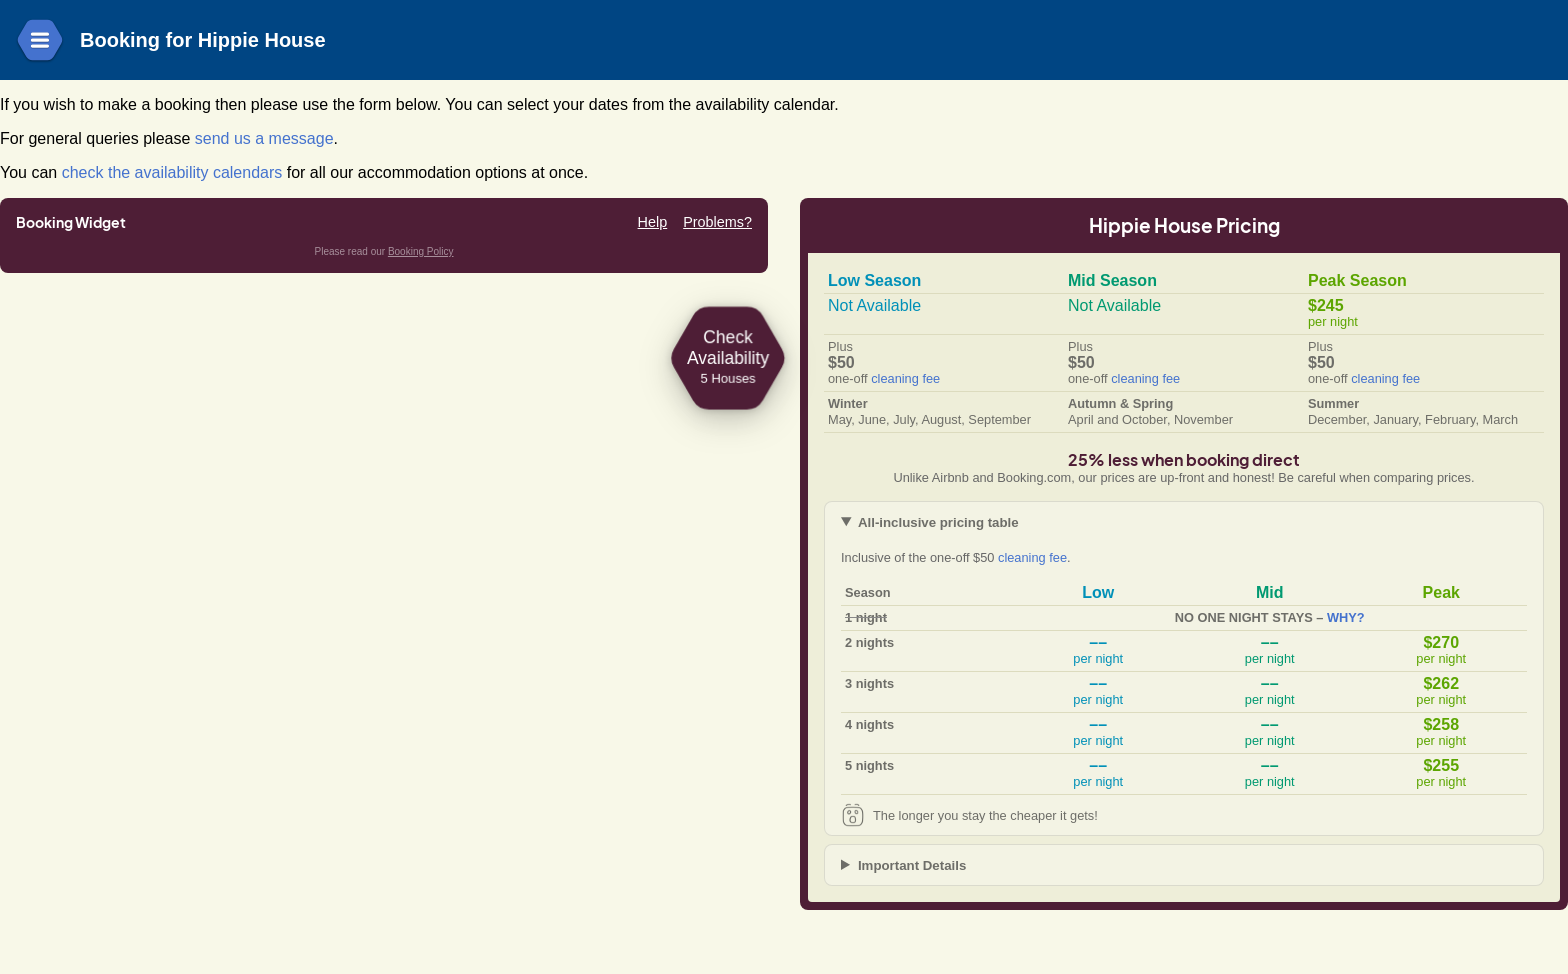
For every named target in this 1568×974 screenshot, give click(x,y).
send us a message (264, 138)
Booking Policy (421, 251)
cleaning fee (905, 378)
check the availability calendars (172, 172)
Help (653, 222)
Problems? (717, 222)
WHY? (1346, 617)
